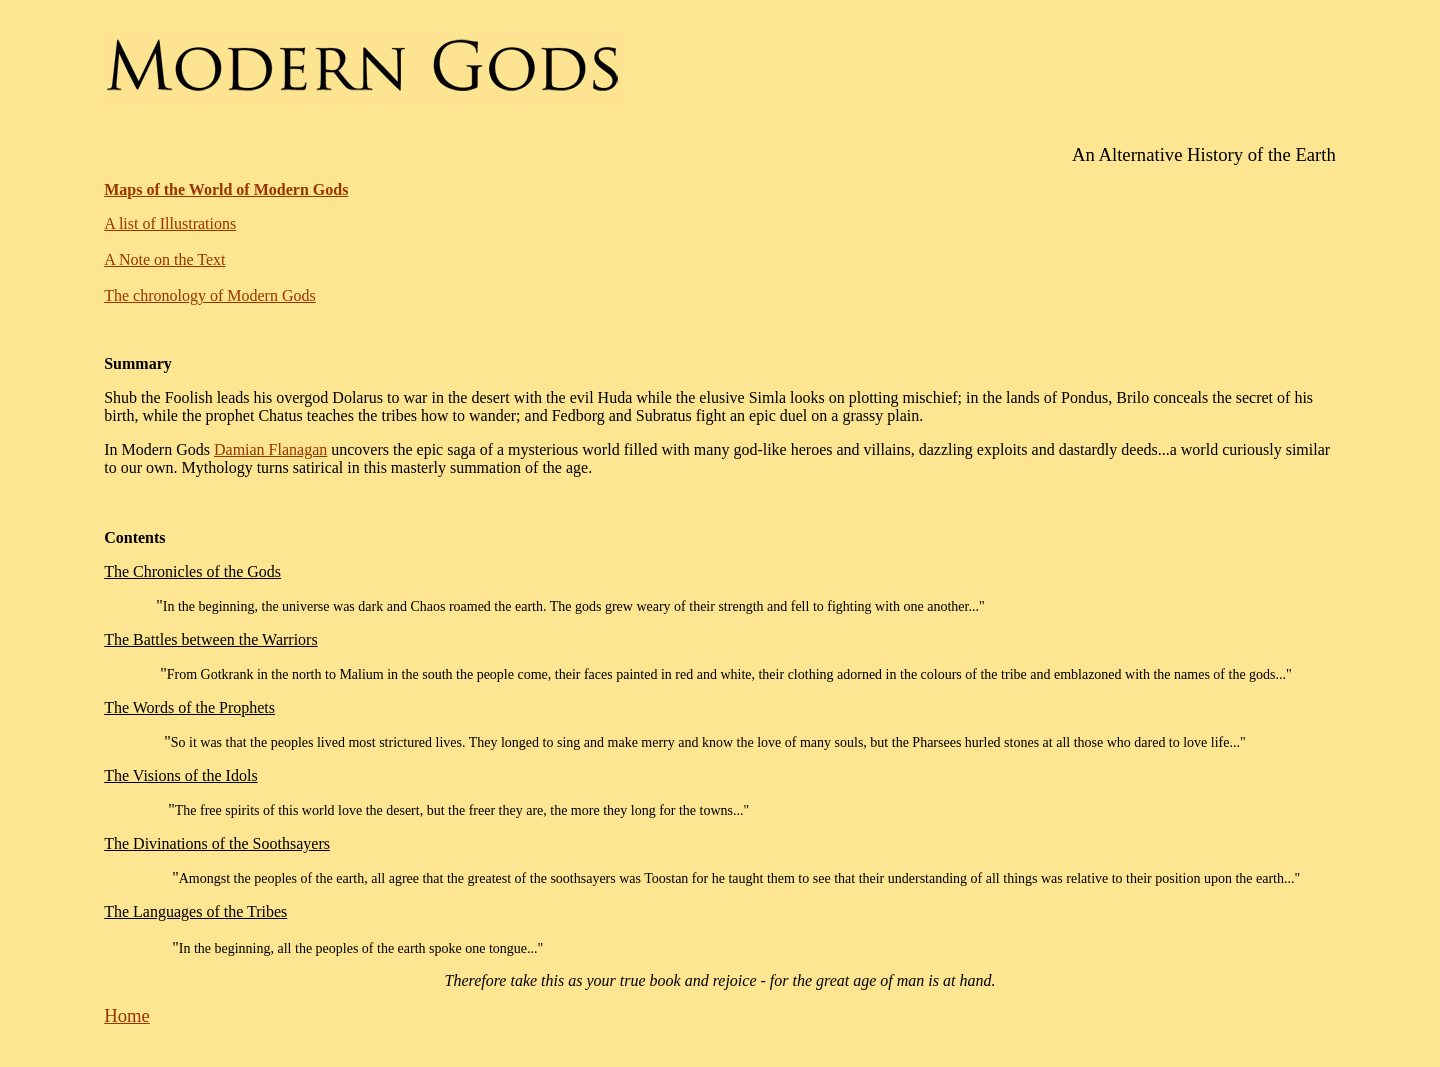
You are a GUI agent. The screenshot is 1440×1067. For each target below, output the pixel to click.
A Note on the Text (164, 259)
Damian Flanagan (270, 449)
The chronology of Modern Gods (210, 295)
